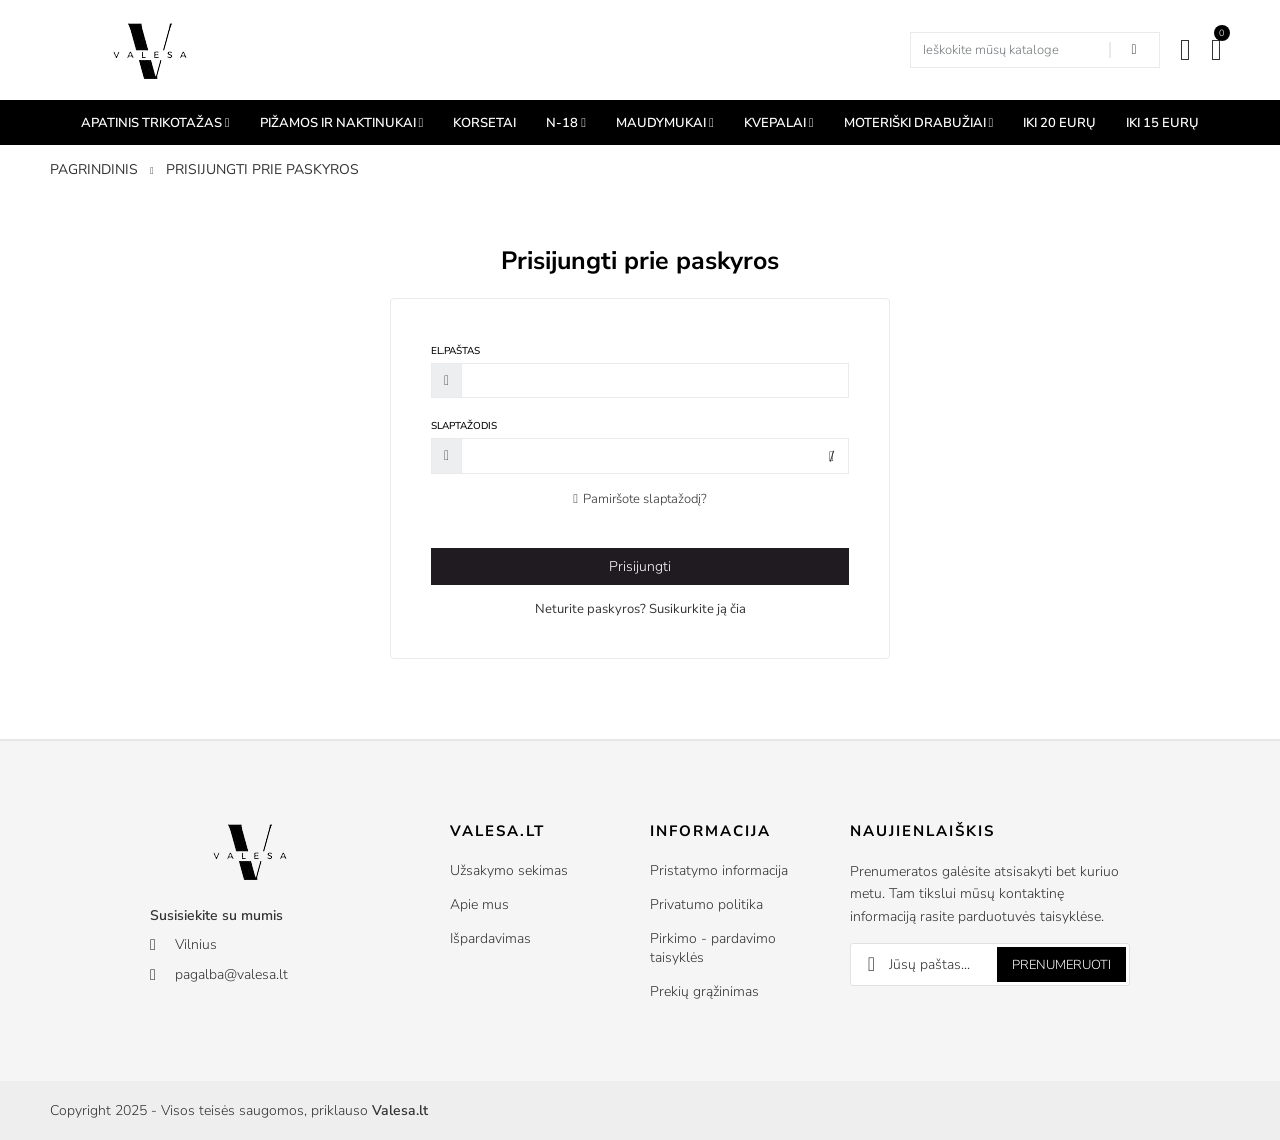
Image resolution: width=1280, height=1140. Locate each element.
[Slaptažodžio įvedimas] (655, 456)
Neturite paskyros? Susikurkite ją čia (640, 609)
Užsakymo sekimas (509, 870)
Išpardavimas (490, 938)
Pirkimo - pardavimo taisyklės (713, 948)
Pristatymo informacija (719, 870)
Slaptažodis (464, 426)
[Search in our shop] (1134, 50)
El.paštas (455, 351)
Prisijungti (640, 566)
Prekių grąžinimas (704, 991)
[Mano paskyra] (1185, 50)
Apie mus (479, 904)
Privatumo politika (706, 904)
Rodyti (831, 456)
